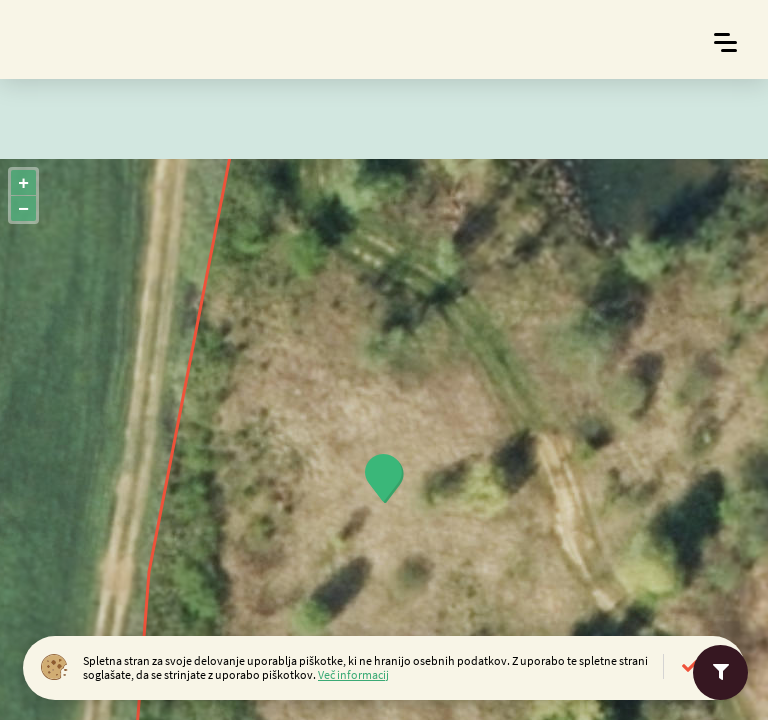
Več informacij (353, 674)
